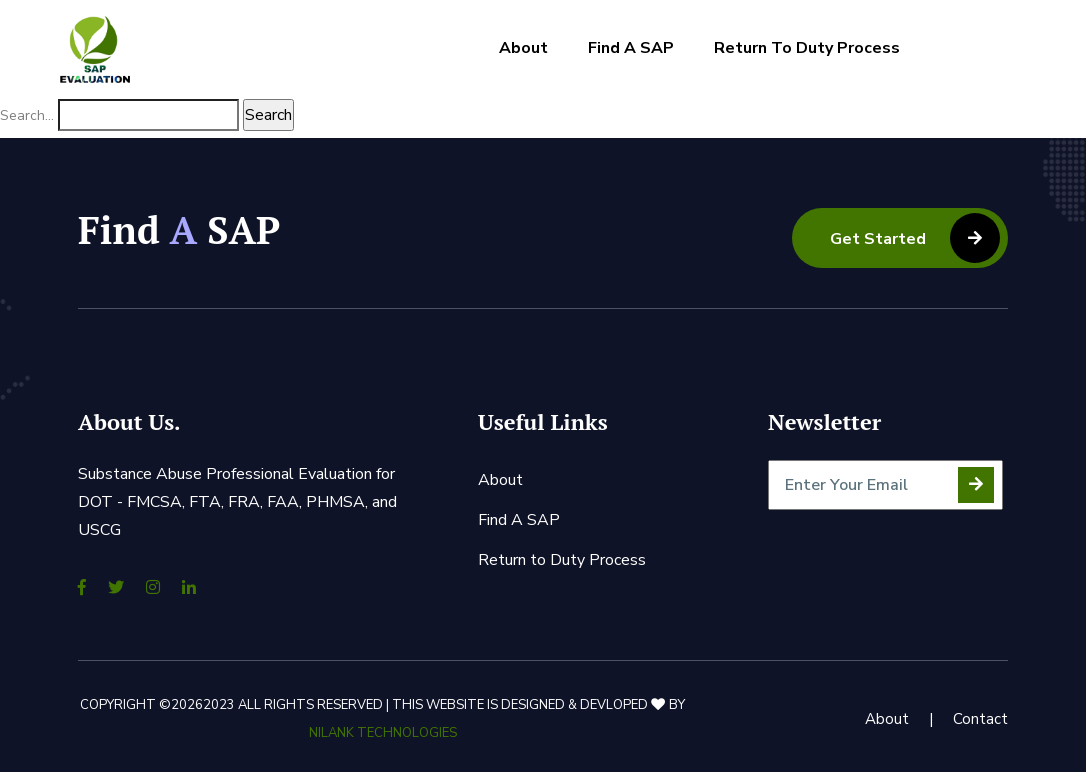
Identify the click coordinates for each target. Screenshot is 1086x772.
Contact (980, 719)
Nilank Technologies (383, 733)
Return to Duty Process (807, 48)
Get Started (915, 238)
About (523, 48)
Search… (27, 115)
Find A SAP (631, 48)
